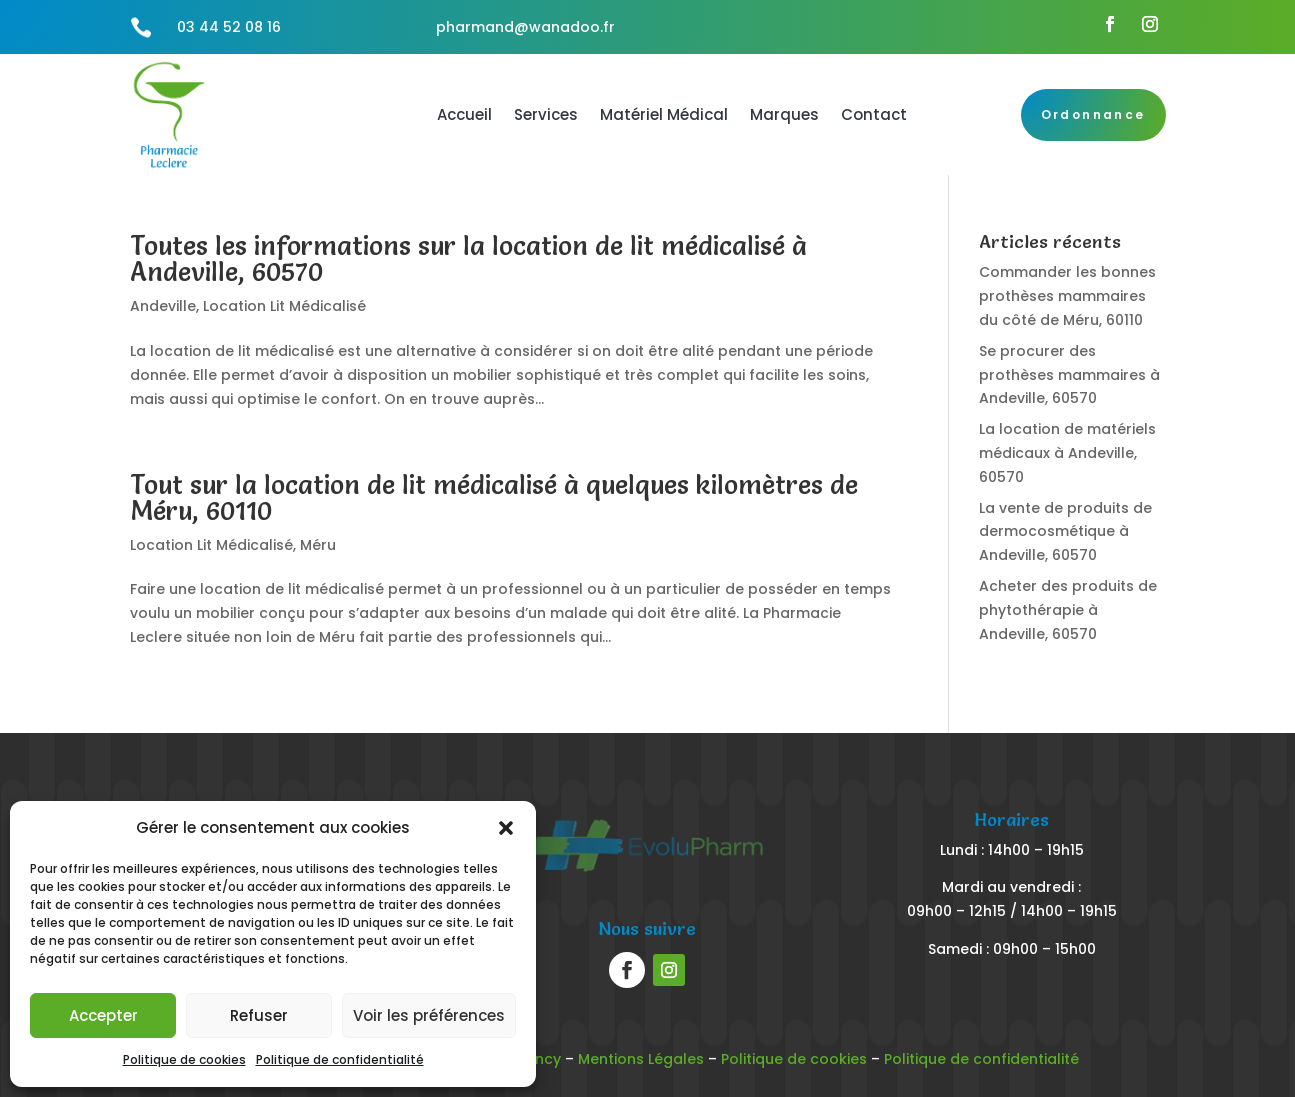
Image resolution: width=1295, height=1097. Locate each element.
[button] (506, 828)
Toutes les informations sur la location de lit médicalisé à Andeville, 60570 (468, 259)
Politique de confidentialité (340, 1059)
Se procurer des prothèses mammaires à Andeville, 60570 (1069, 375)
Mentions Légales (641, 1059)
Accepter (103, 1015)
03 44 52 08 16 (229, 27)
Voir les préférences (429, 1015)
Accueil (464, 114)
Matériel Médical (664, 114)
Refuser (259, 1015)
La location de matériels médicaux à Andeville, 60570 (1067, 453)
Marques (784, 114)
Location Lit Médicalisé (284, 306)
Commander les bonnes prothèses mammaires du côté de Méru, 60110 (1067, 296)
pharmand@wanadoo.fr (525, 27)
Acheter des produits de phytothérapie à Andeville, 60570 (1068, 610)
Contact (874, 114)
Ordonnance (1093, 114)
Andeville (163, 306)
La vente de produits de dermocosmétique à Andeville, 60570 (1065, 532)
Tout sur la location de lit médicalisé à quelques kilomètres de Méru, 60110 (494, 498)
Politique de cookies (184, 1059)
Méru (318, 545)
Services (546, 114)
